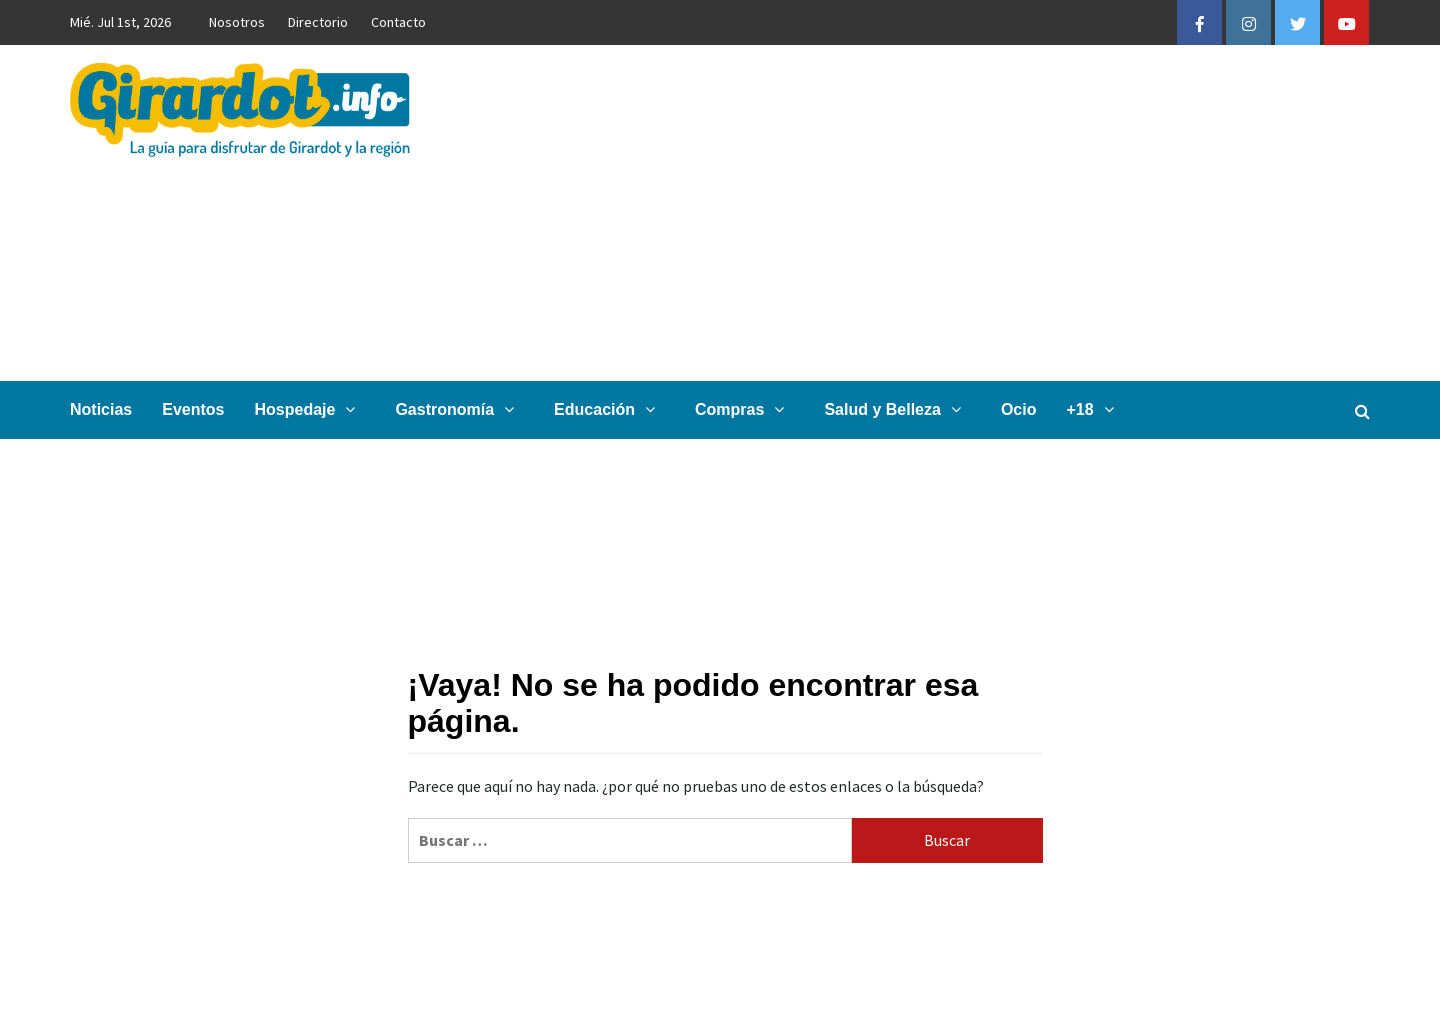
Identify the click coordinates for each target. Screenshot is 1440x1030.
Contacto (398, 22)
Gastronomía (459, 409)
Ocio (1019, 409)
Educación (609, 409)
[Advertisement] (936, 213)
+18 (1094, 409)
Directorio (318, 22)
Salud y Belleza (897, 409)
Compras (744, 409)
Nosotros (237, 22)
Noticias (101, 409)
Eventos (193, 409)
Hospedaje (310, 409)
